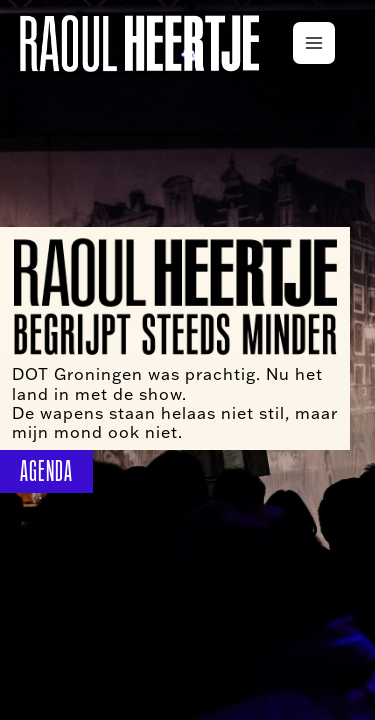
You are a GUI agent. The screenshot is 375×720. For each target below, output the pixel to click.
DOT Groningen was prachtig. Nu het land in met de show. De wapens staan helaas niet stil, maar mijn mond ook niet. (175, 402)
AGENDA (46, 471)
